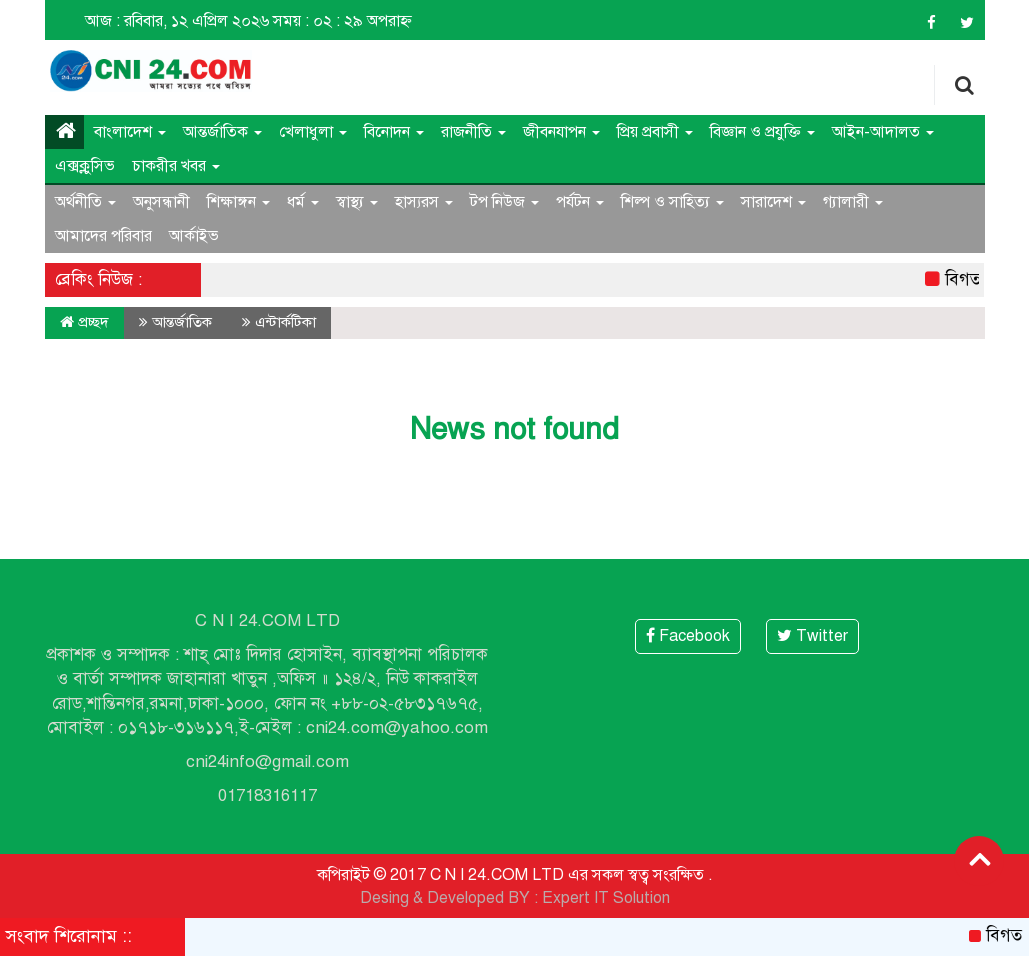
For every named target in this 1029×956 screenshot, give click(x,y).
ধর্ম (303, 202)
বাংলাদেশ (130, 132)
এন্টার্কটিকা (285, 322)
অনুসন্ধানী (161, 202)
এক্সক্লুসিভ (85, 166)
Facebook (688, 636)
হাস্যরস (424, 202)
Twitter (812, 636)
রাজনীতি (473, 132)
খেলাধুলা (313, 132)
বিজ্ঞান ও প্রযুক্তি (762, 132)
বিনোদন (394, 132)
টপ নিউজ (504, 202)
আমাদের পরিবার (103, 236)
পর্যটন (580, 202)
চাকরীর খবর (176, 166)
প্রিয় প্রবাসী (655, 132)
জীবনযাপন (561, 132)
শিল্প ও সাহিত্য (672, 202)
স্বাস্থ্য (357, 202)
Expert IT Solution (606, 898)
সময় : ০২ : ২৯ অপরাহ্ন (342, 21)
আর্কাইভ (194, 236)
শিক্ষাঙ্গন (238, 202)
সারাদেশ (773, 202)
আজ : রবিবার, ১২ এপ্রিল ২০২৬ (177, 21)
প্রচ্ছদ (84, 322)
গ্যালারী (853, 202)
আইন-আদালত (883, 132)
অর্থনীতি (85, 202)
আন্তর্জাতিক (222, 132)
